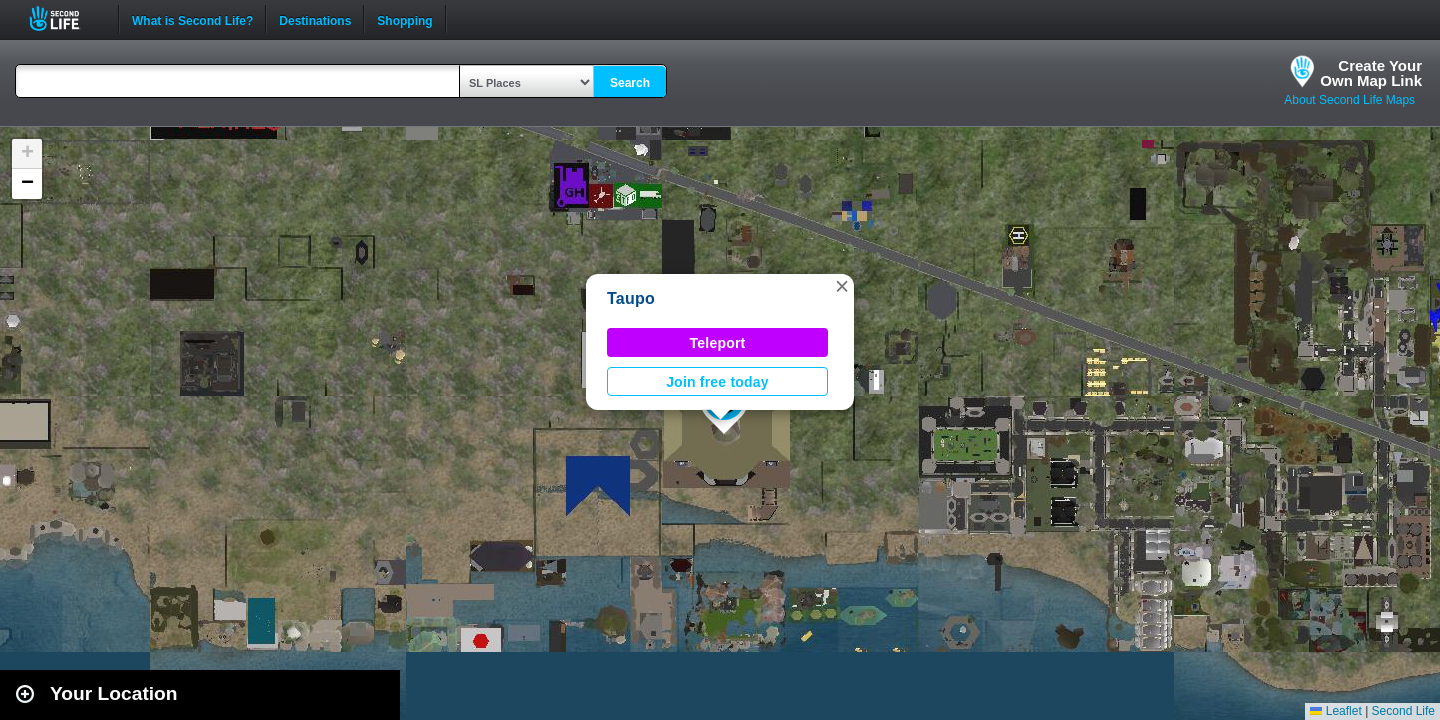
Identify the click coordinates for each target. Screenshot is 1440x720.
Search (630, 83)
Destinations (315, 19)
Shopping (404, 19)
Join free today (717, 382)
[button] (842, 286)
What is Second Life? (192, 19)
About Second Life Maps (1349, 100)
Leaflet (1335, 711)
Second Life (65, 18)
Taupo (631, 298)
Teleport (718, 343)
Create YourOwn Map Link (1371, 73)
